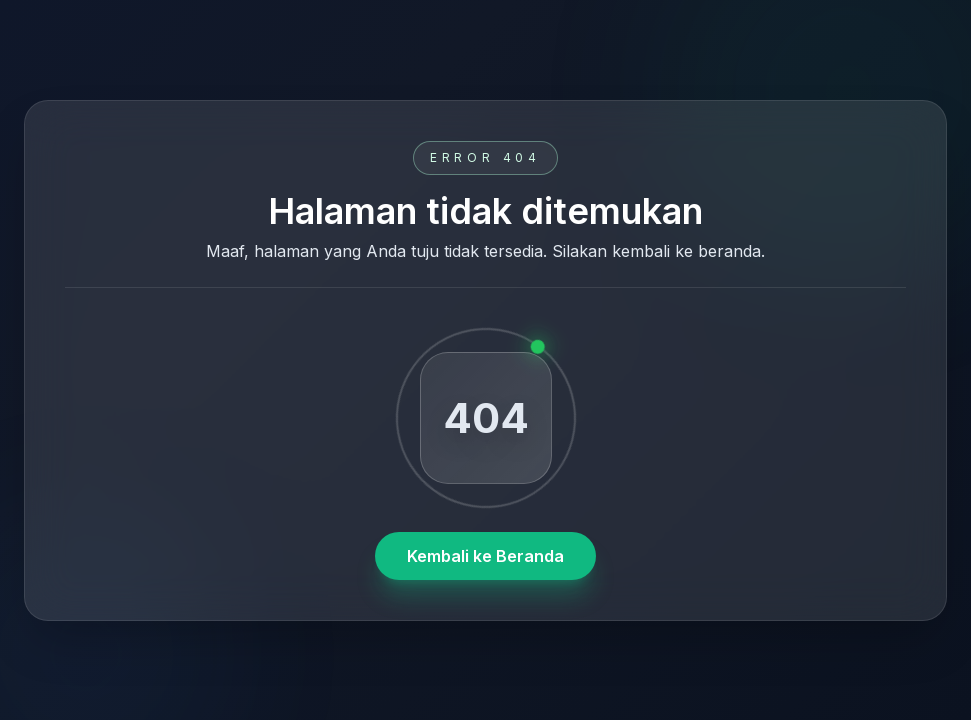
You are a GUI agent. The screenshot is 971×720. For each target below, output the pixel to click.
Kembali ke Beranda (485, 556)
